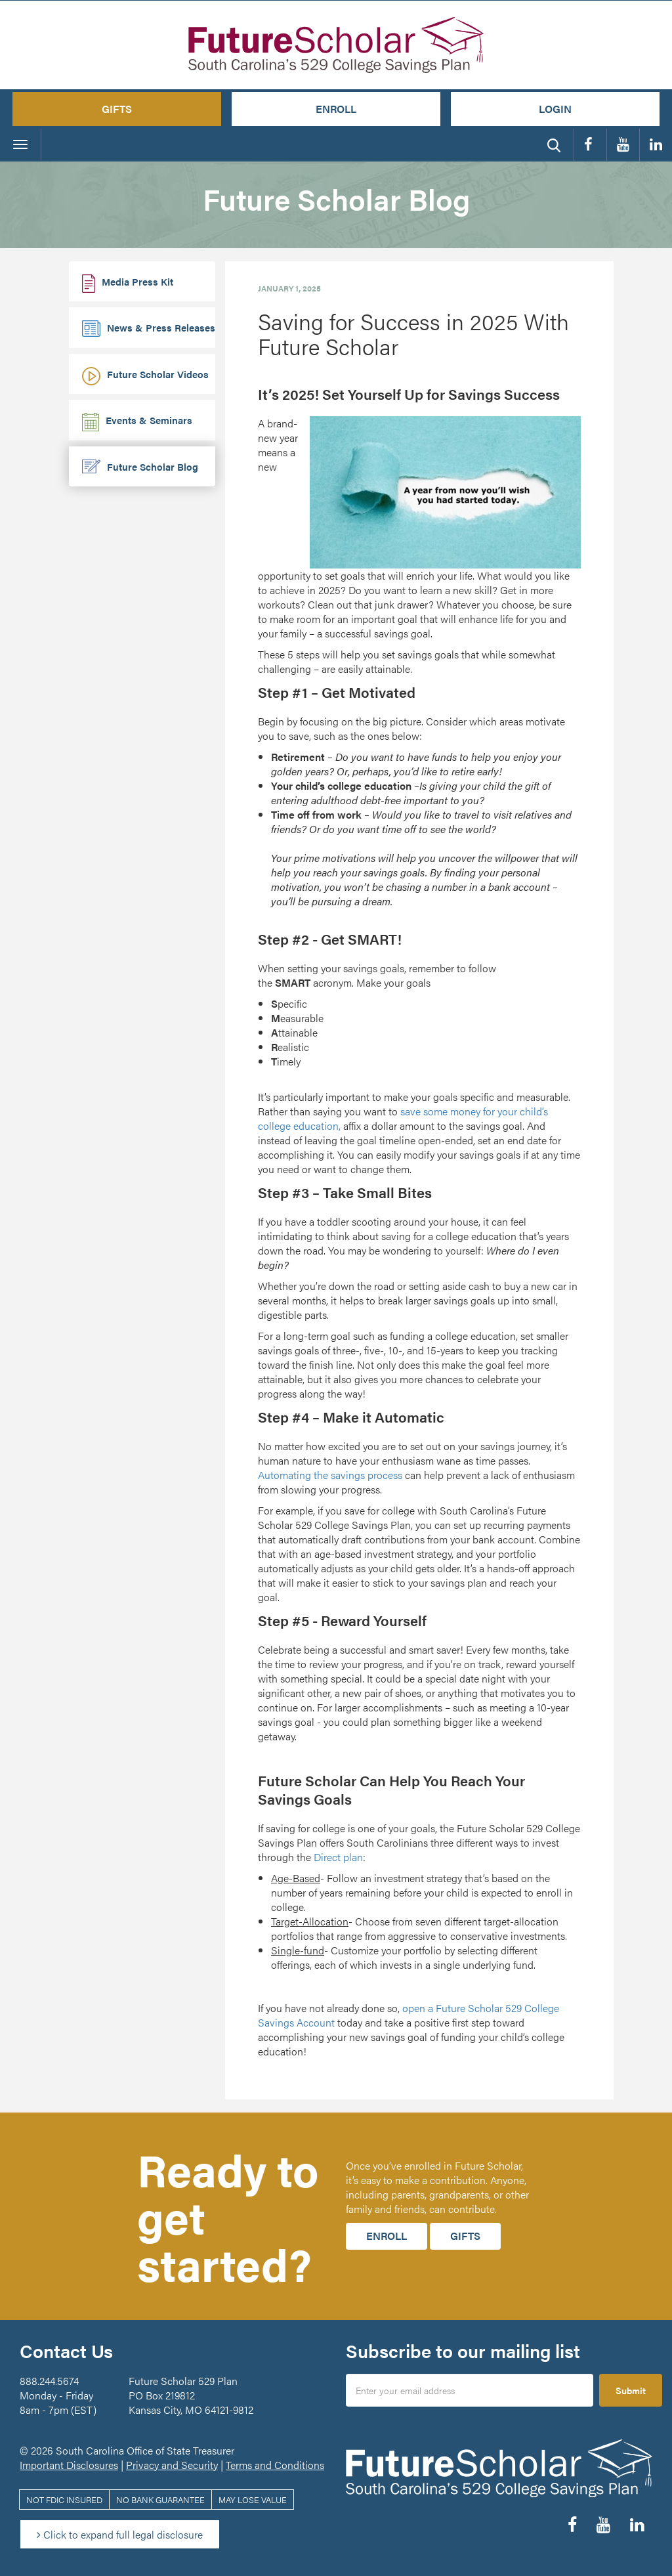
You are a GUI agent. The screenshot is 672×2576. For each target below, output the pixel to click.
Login (555, 108)
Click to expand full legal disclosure (120, 2534)
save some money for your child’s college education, (403, 1118)
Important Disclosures (69, 2464)
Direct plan (338, 1856)
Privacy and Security (172, 2464)
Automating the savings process (330, 1474)
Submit (631, 2390)
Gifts (117, 108)
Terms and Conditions (275, 2464)
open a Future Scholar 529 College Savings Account (408, 2015)
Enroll (336, 108)
